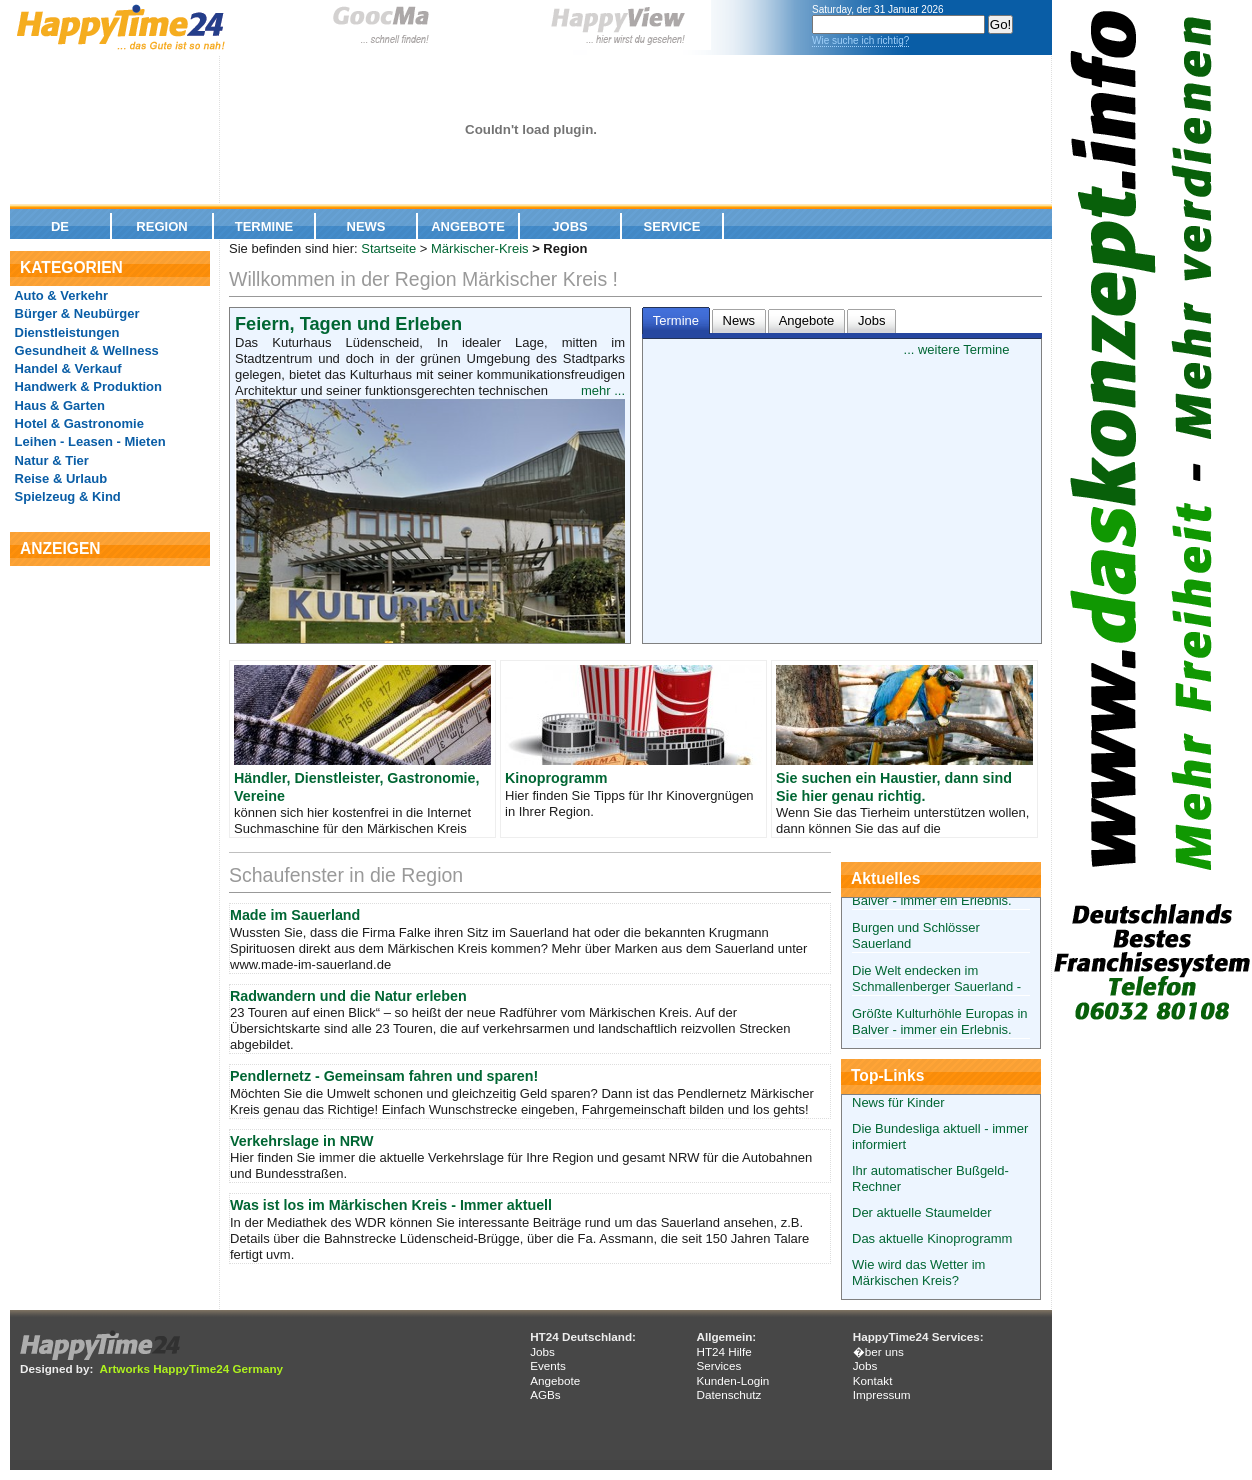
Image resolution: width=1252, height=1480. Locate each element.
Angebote (468, 226)
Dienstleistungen (65, 332)
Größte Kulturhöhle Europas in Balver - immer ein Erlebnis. (940, 1021)
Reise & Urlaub (59, 478)
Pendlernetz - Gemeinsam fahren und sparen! (384, 1076)
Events (548, 1365)
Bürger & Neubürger (75, 313)
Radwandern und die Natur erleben (348, 996)
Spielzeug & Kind (66, 496)
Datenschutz (728, 1394)
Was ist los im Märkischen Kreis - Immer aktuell (391, 1205)
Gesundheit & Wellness (85, 350)
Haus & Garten (58, 405)
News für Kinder (898, 1102)
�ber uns (878, 1351)
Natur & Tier (50, 460)
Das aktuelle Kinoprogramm (932, 1238)
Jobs (569, 226)
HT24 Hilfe (723, 1351)
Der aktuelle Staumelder (921, 1212)
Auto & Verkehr (59, 295)
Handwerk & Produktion (86, 386)
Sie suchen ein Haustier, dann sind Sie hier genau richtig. (894, 787)
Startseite (388, 248)
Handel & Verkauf (66, 368)
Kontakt (873, 1380)
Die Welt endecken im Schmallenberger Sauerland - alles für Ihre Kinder (936, 986)
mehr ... (603, 390)
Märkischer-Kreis (480, 248)
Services (718, 1365)
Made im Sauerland (295, 915)
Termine (264, 226)
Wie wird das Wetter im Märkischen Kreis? (918, 1272)
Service (672, 226)
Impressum (882, 1394)
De (60, 226)
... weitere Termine (957, 349)
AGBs (545, 1394)
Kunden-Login (732, 1380)
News (366, 226)
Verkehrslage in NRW (302, 1141)
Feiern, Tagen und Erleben (348, 324)
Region (161, 226)
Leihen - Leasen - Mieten (88, 441)
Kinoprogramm (556, 778)
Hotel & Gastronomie (77, 423)
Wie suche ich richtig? (860, 40)
